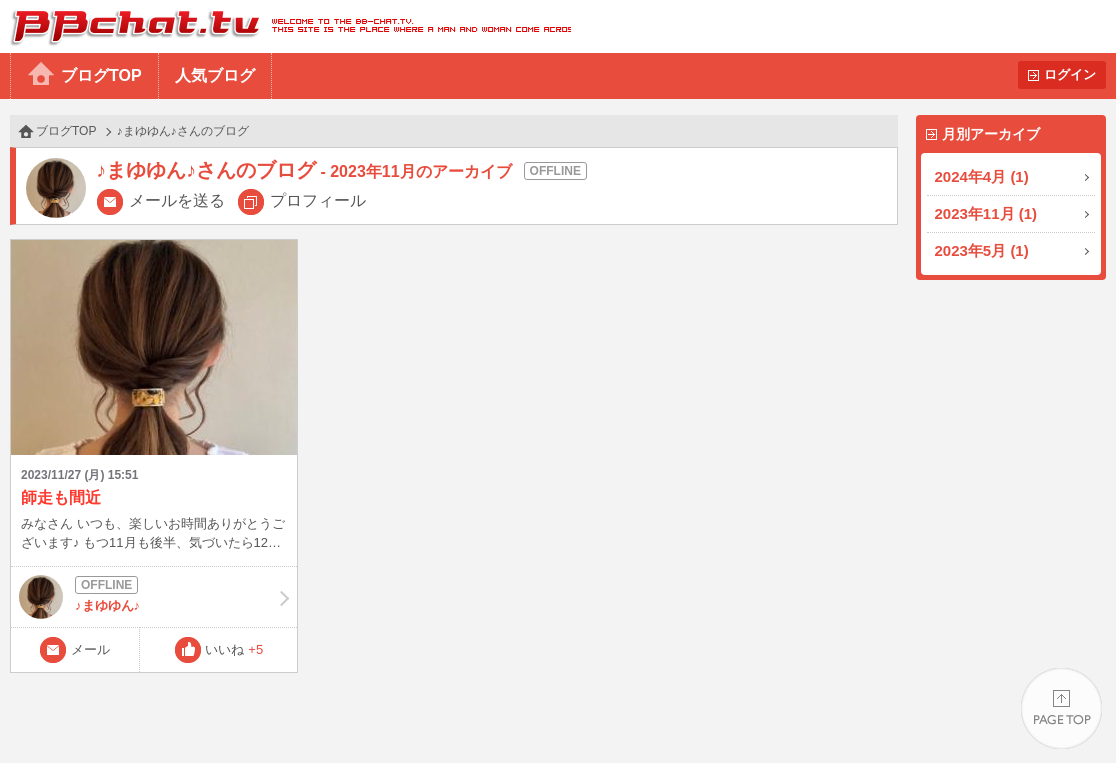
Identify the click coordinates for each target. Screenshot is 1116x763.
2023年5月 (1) (982, 250)
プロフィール (318, 200)
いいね (234, 649)
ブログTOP (101, 75)
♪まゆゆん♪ (154, 597)
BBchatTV (285, 26)
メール (90, 649)
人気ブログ (215, 75)
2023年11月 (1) (986, 213)
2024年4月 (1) (982, 176)
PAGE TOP (1061, 708)
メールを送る (177, 200)
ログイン (1070, 74)
